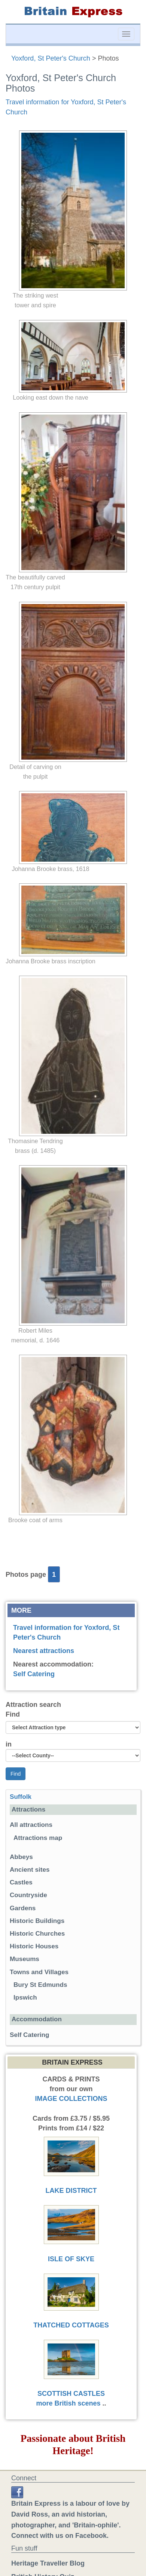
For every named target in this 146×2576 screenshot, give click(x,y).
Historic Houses (34, 1946)
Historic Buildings (37, 1920)
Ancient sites (29, 1869)
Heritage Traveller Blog (48, 2563)
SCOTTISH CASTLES (71, 2393)
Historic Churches (37, 1933)
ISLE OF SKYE (71, 2259)
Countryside (28, 1895)
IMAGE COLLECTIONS (71, 2098)
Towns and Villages (39, 1972)
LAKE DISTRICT (71, 2190)
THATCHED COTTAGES (71, 2325)
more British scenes (68, 2403)
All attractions (31, 1824)
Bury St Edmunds (40, 1984)
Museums (24, 1959)
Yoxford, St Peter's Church (50, 58)
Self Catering (34, 1674)
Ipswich (25, 1997)
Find (13, 1714)
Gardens (23, 1908)
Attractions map (37, 1837)
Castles (21, 1882)
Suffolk (20, 1796)
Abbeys (21, 1857)
